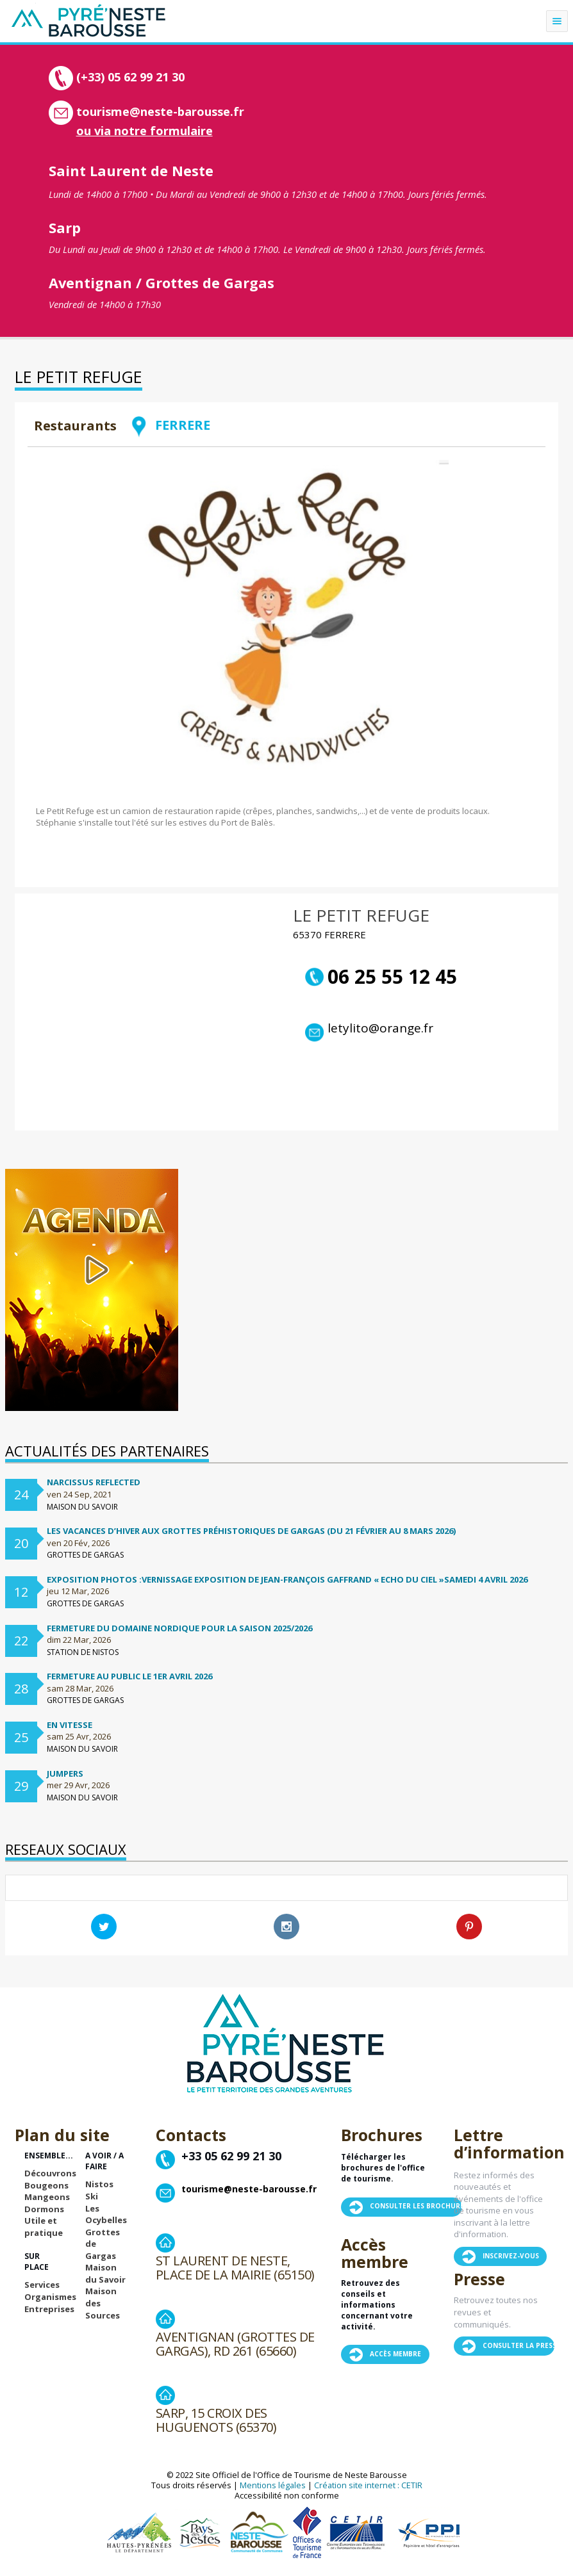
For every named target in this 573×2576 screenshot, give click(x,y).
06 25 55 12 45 (381, 977)
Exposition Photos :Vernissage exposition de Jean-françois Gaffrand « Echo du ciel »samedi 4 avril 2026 (287, 1579)
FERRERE (169, 425)
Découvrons (50, 2173)
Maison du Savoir (105, 2273)
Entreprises (49, 2309)
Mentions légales (273, 2485)
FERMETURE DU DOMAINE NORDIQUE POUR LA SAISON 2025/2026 (179, 1628)
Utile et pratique (43, 2226)
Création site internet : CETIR (368, 2485)
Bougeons (46, 2185)
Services (42, 2284)
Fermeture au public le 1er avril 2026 (129, 1676)
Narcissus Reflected (93, 1482)
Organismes (50, 2297)
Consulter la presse (521, 2345)
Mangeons (47, 2197)
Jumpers (65, 1773)
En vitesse (69, 1725)
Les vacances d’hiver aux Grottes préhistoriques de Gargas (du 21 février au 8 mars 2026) (251, 1531)
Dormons (44, 2209)
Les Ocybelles (106, 2214)
